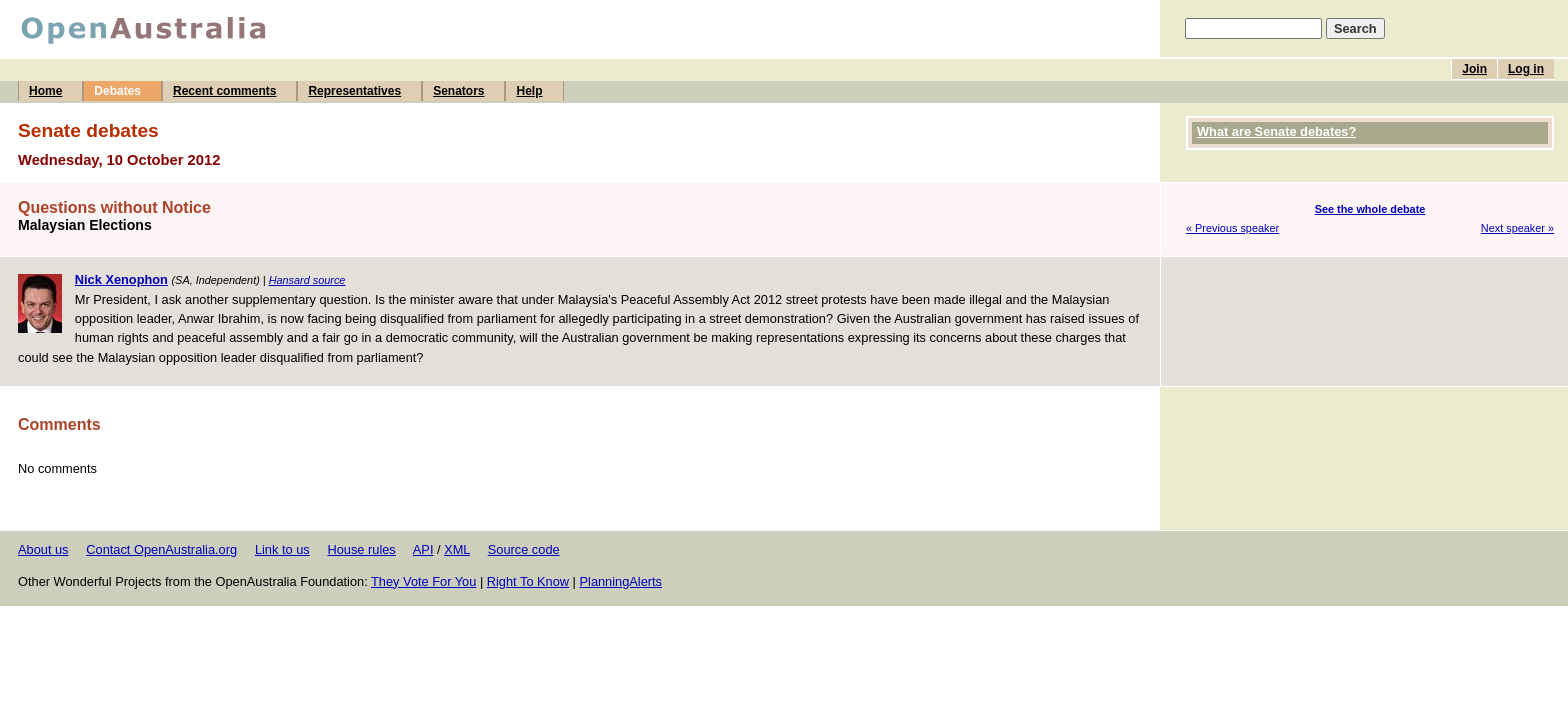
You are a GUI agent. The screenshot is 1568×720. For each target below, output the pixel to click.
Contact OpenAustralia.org (161, 549)
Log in (1526, 69)
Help (529, 91)
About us (43, 549)
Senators (458, 91)
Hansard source (307, 280)
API (423, 549)
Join (1474, 69)
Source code (524, 549)
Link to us (282, 549)
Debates (117, 91)
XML (457, 549)
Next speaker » (1517, 228)
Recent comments (224, 91)
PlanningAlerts (621, 581)
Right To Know (528, 581)
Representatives (354, 91)
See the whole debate (1370, 209)
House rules (361, 549)
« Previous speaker (1232, 228)
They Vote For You (423, 581)
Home (45, 91)
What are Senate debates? (1276, 131)
